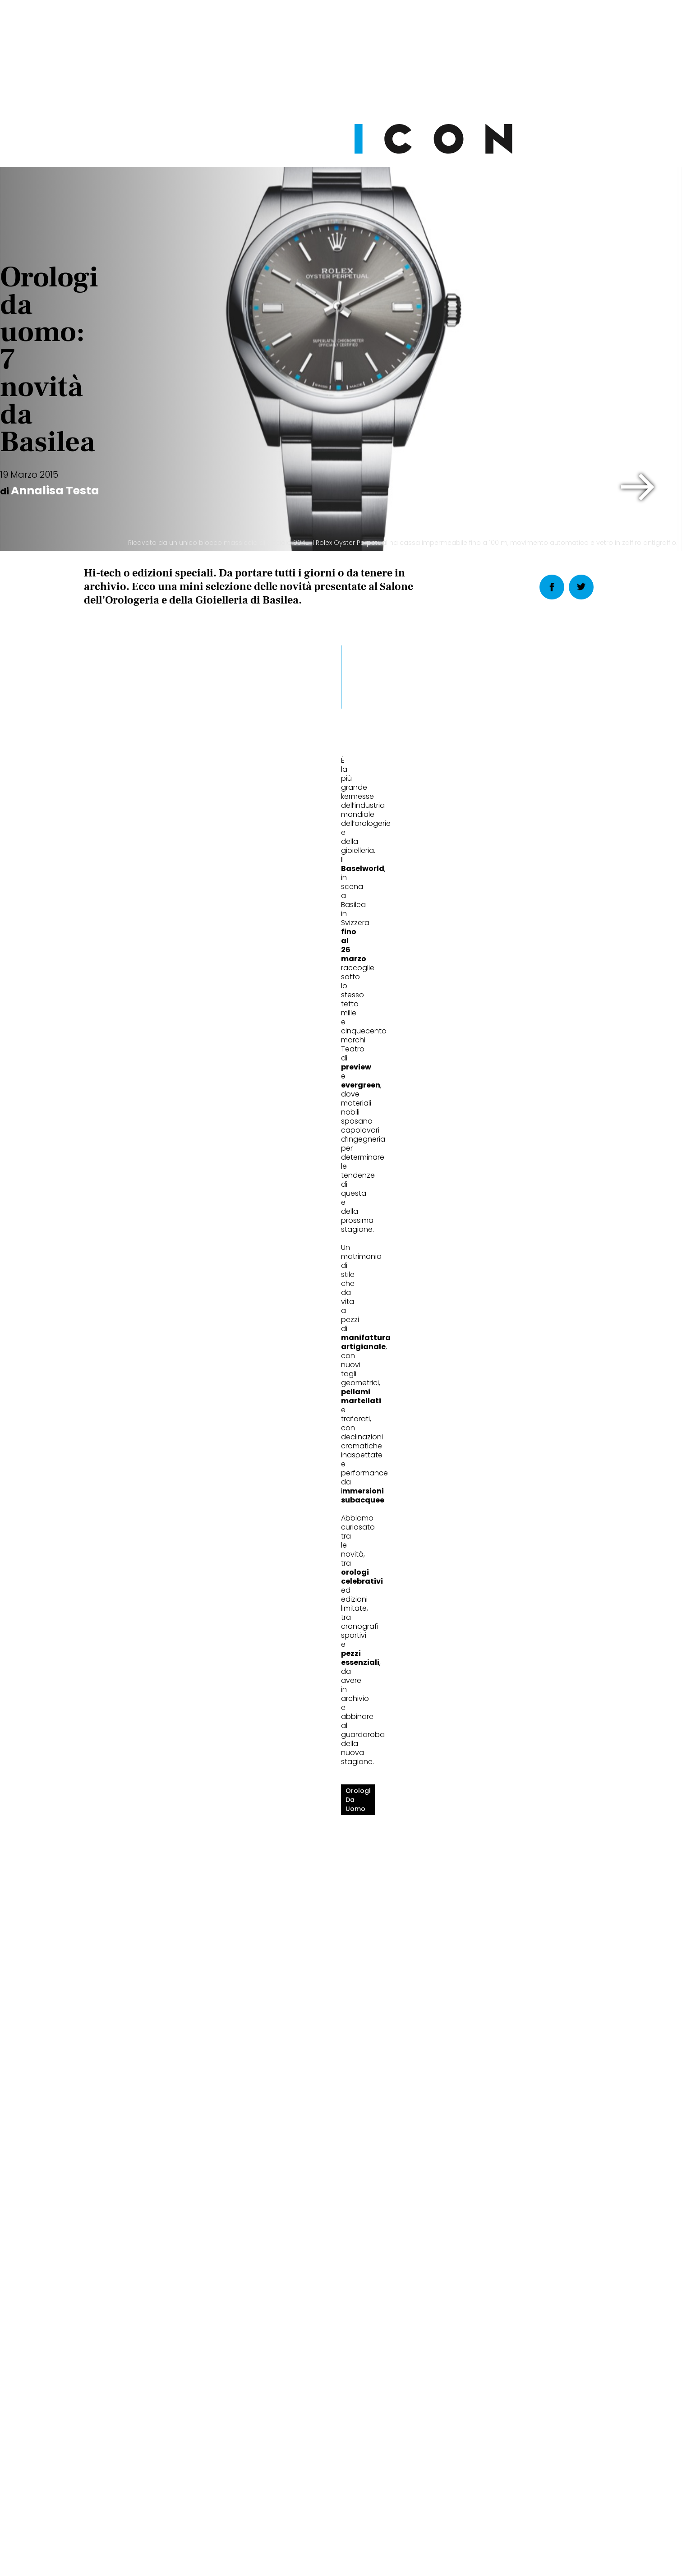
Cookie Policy (315, 2549)
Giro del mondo (122, 1988)
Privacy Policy (255, 2549)
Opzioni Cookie (377, 2549)
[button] (638, 487)
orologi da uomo (117, 1210)
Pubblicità (433, 2549)
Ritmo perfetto (296, 1988)
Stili (101, 1957)
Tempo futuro (470, 1988)
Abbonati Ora (476, 2333)
